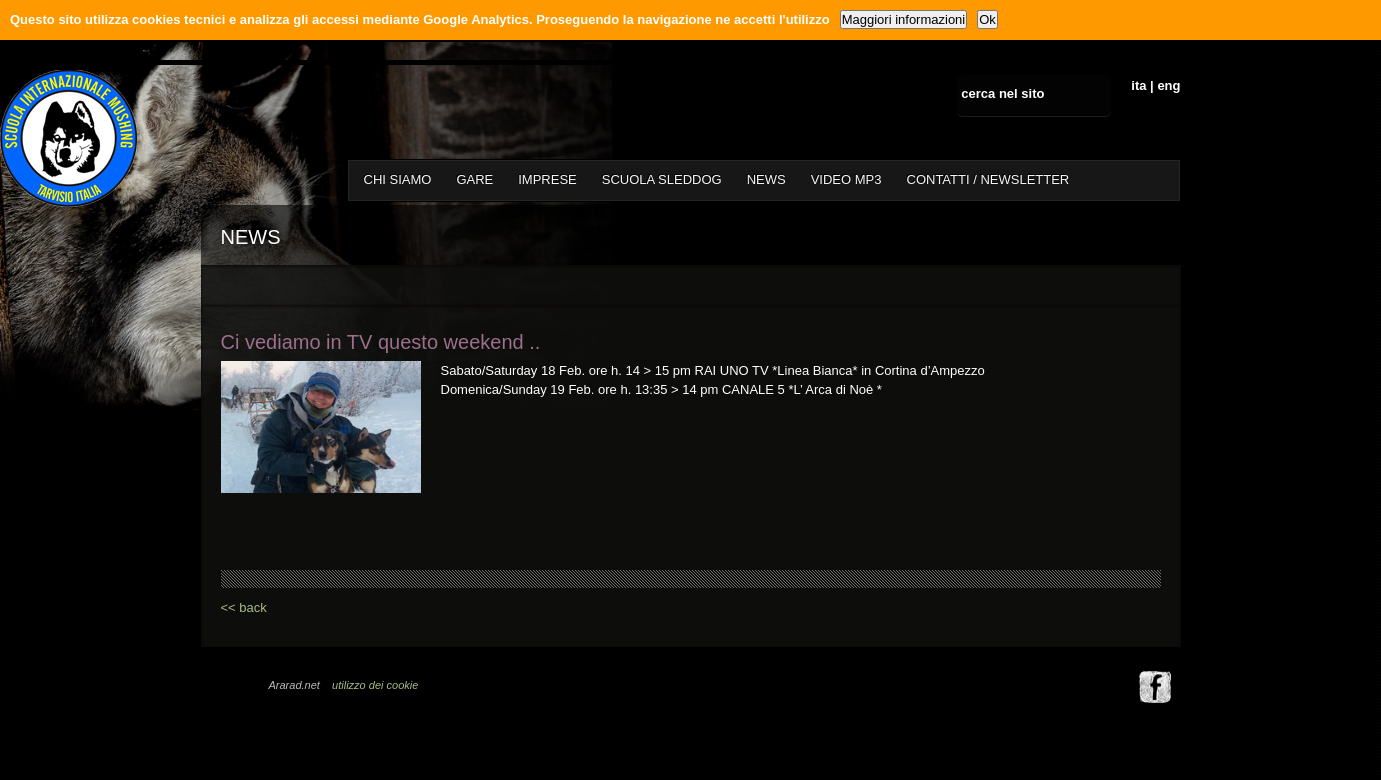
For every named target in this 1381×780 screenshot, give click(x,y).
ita (1138, 85)
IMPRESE (547, 179)
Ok (987, 19)
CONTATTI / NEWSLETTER (988, 179)
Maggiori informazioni (904, 19)
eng (1168, 85)
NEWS (766, 179)
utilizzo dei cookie (375, 685)
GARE (474, 179)
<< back (244, 607)
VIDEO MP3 (846, 179)
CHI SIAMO (398, 179)
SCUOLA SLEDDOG (662, 179)
